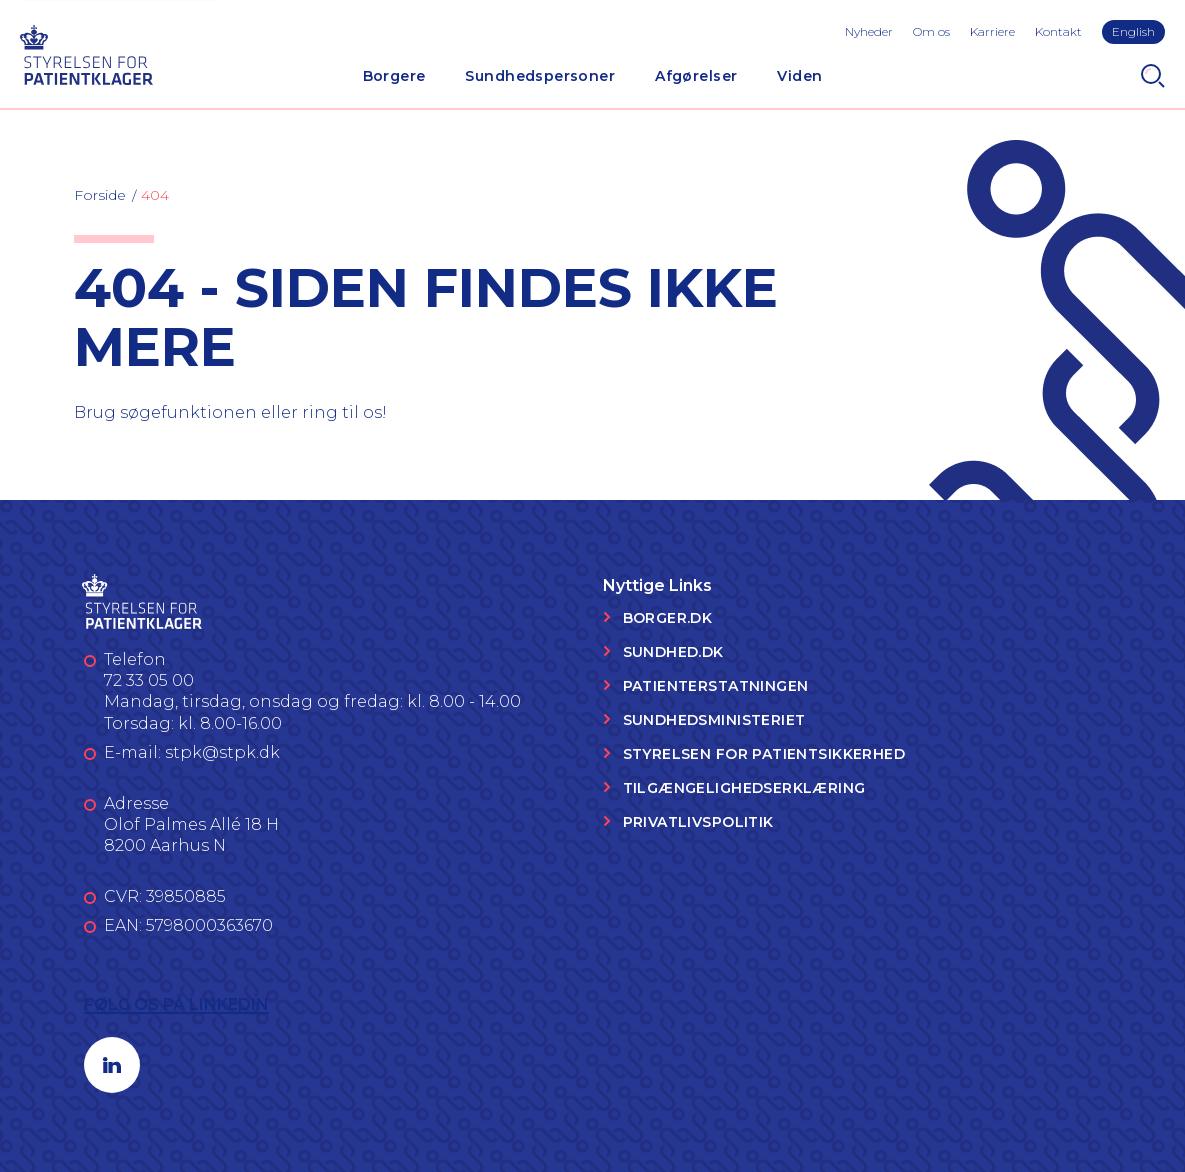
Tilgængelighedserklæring (744, 788)
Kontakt (1058, 31)
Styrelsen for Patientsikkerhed (764, 754)
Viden (799, 76)
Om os (931, 31)
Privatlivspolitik (698, 822)
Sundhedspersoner (540, 76)
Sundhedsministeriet (714, 720)
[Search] (1153, 76)
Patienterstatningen (716, 686)
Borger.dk (668, 618)
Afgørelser (696, 76)
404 (155, 195)
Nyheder (869, 31)
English (1133, 31)
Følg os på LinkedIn (176, 1004)
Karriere (992, 31)
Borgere (394, 76)
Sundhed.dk (673, 652)
